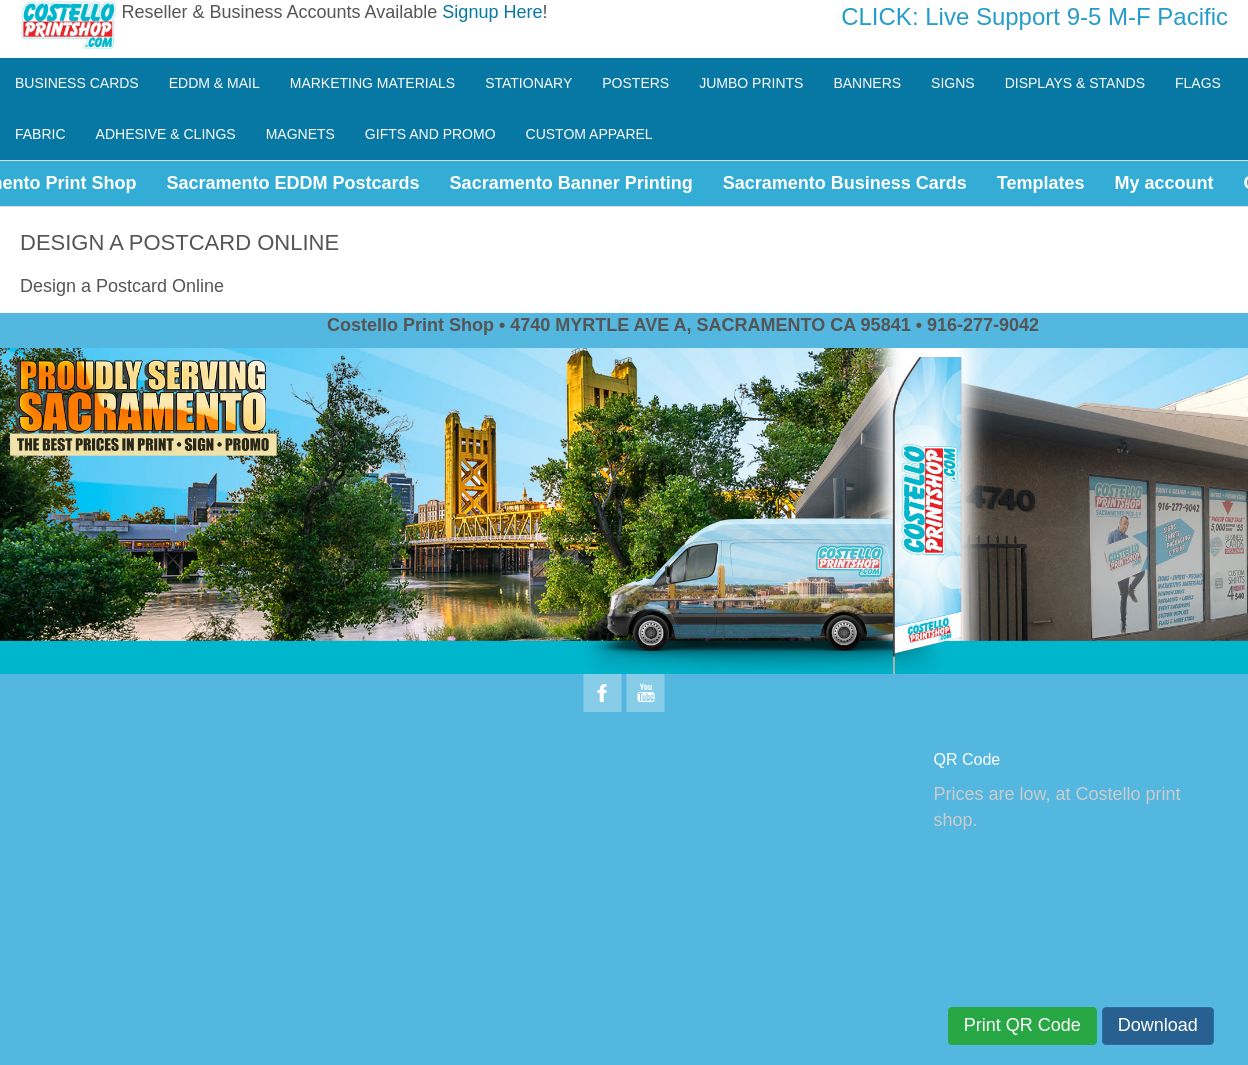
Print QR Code (1022, 1025)
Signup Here (492, 12)
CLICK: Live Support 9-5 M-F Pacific (1034, 16)
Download (1158, 1025)
